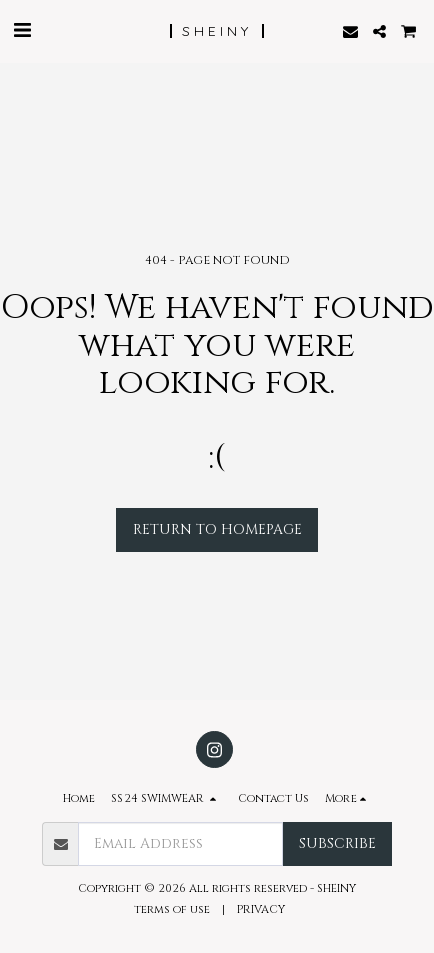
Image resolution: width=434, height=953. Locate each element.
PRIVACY (262, 909)
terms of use (172, 909)
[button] (22, 30)
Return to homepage (217, 529)
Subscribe (337, 843)
